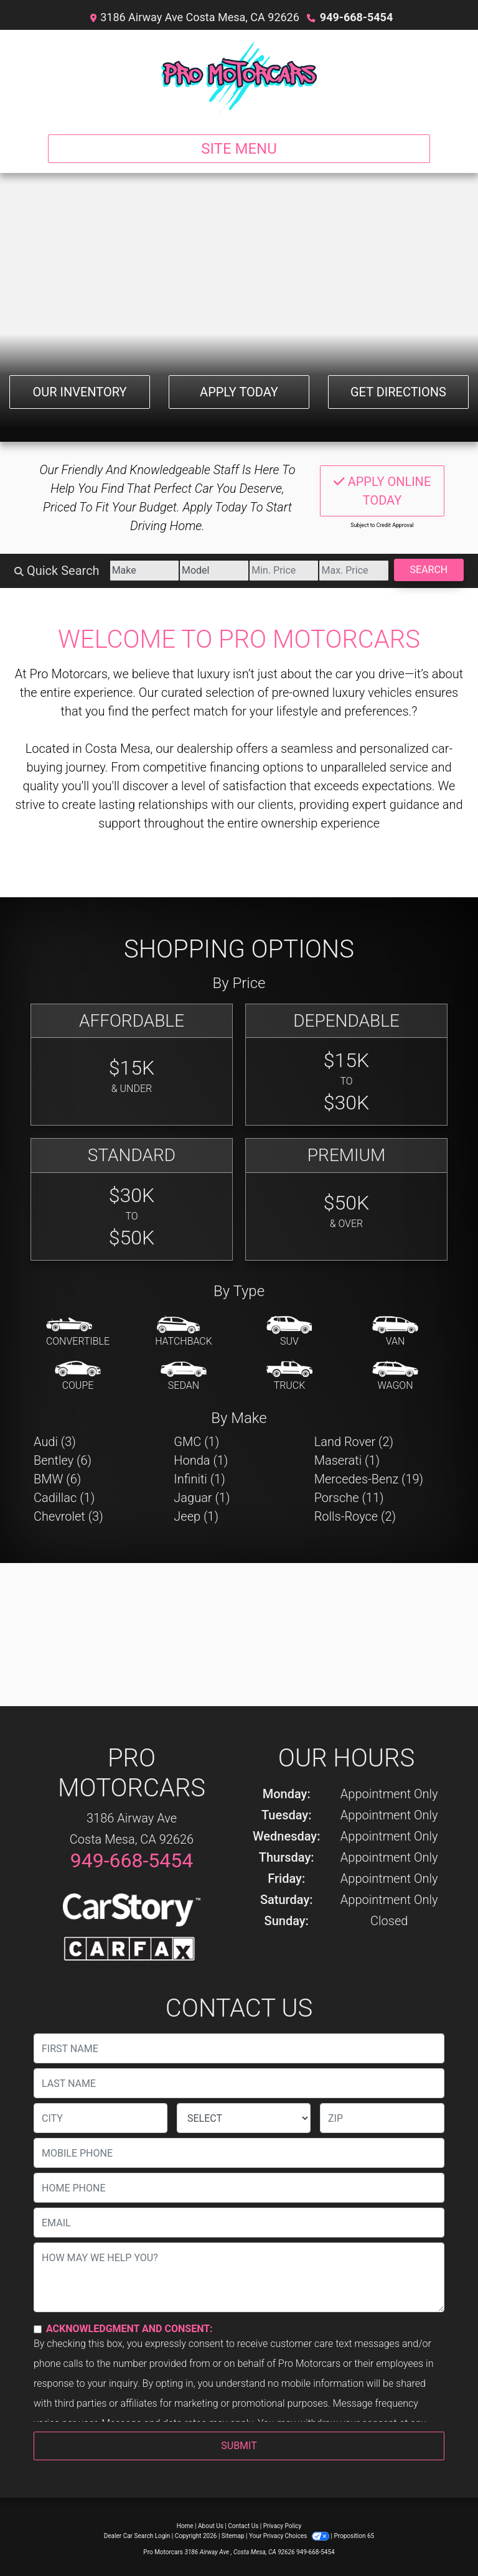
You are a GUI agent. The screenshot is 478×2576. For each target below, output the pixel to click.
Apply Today (239, 392)
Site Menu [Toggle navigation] (239, 148)
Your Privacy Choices (289, 2535)
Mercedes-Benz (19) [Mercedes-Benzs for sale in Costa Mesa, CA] (368, 1479)
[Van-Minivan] (395, 1332)
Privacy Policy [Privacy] (282, 2525)
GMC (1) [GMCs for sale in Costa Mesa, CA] (196, 1441)
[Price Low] (284, 570)
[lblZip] (382, 2118)
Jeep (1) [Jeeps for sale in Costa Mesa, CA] (196, 1516)
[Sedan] (184, 1376)
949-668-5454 (356, 17)
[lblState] (244, 2118)
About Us (210, 2525)
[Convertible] (78, 1332)
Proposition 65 (354, 2535)
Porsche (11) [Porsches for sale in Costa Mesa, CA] (349, 1497)
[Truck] (289, 1376)
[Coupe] (78, 1376)
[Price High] (353, 570)
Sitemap (233, 2535)
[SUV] (289, 1332)
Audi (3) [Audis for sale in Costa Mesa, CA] (55, 1441)
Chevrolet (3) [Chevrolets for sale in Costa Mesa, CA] (68, 1516)
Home (185, 2525)
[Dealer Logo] (239, 77)
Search (429, 570)
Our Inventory (79, 392)
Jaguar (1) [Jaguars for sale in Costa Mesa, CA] (202, 1497)
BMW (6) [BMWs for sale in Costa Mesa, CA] (57, 1479)
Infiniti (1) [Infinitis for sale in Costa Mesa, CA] (199, 1479)
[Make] (144, 570)
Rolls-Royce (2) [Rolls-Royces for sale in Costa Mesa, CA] (355, 1516)
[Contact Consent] (38, 2329)
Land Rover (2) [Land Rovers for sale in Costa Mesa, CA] (353, 1441)
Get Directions (398, 392)
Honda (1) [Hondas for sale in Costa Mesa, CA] (201, 1460)
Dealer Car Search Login (137, 2535)
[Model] (214, 570)
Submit (238, 2446)
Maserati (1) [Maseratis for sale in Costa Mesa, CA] (347, 1460)
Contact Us (243, 2525)
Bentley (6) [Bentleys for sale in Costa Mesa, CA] (62, 1460)
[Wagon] (395, 1376)
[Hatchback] (183, 1332)
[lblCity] (100, 2118)
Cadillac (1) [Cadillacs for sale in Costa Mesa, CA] (64, 1497)
